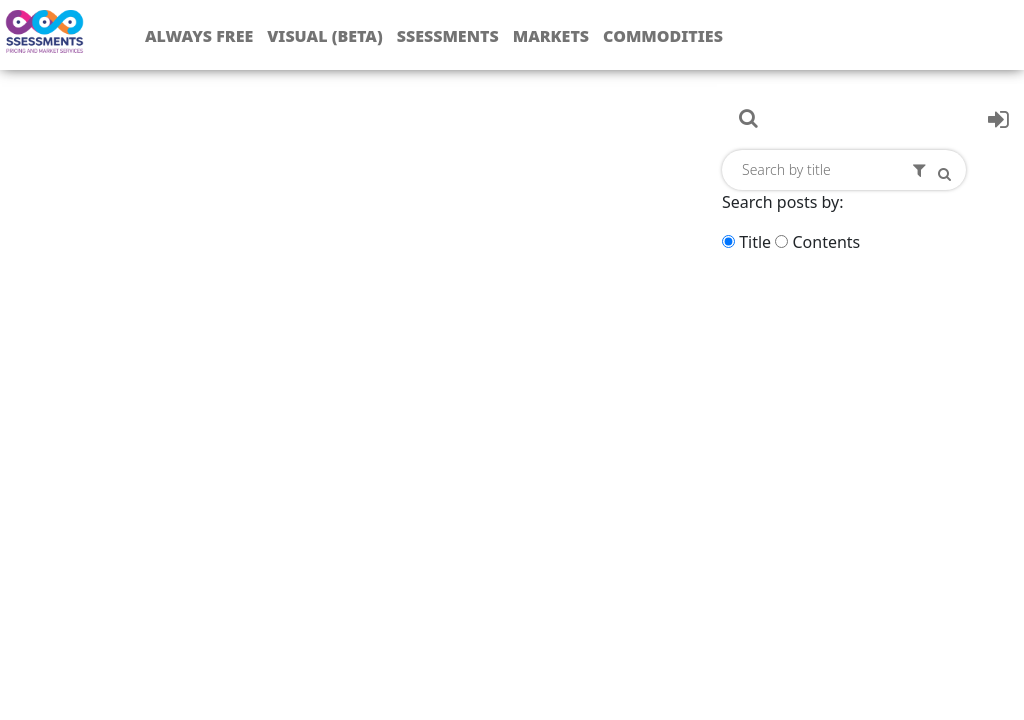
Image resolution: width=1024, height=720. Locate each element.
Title (755, 242)
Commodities (663, 36)
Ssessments (448, 36)
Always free (199, 36)
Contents (826, 242)
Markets (551, 36)
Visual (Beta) (324, 36)
